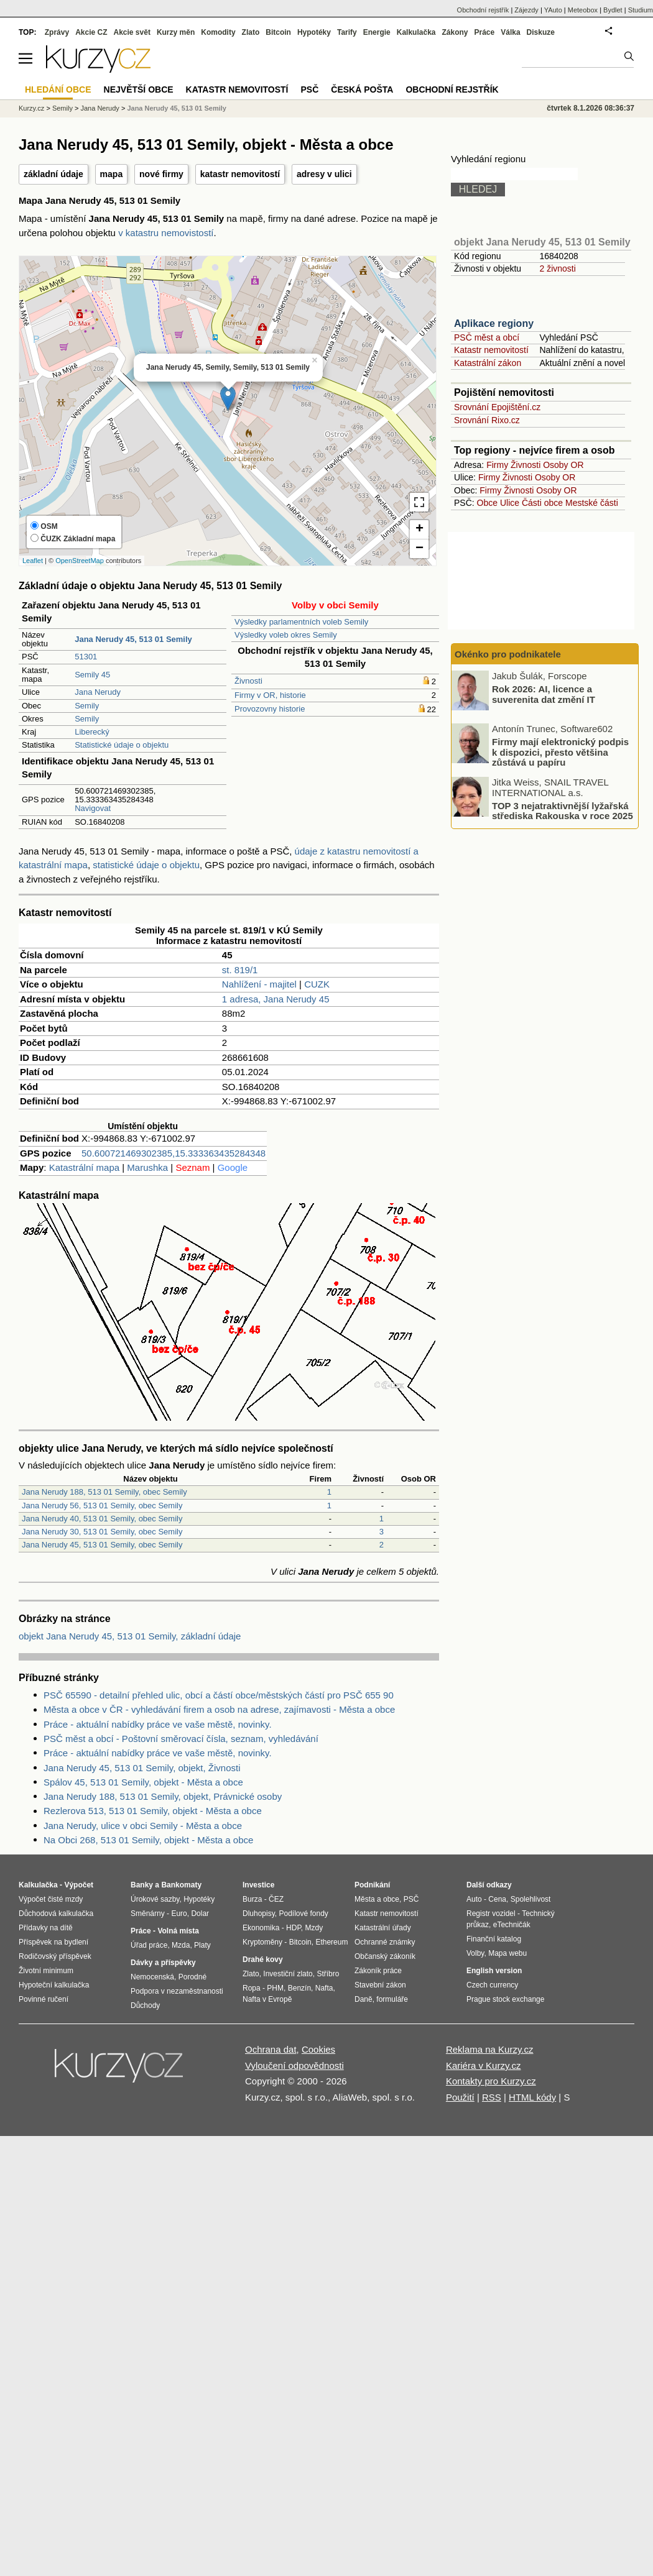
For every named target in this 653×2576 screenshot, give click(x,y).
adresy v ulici (324, 174)
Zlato (251, 32)
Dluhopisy (259, 1913)
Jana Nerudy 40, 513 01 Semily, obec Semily (102, 1518)
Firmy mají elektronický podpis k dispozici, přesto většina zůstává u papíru (560, 752)
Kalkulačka (416, 32)
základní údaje (53, 174)
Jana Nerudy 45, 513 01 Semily (176, 108)
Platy (202, 1945)
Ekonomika (261, 1927)
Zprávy (57, 32)
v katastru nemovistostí (165, 232)
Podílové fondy (303, 1913)
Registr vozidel (491, 1913)
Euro (179, 1913)
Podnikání (372, 1885)
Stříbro (328, 1973)
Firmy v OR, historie (270, 695)
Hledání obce (58, 89)
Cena (497, 1899)
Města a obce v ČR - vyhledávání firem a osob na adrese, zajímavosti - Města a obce (219, 1709)
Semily (87, 705)
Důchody (145, 2005)
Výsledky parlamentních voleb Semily (301, 621)
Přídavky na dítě (46, 1927)
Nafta (324, 1988)
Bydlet (613, 10)
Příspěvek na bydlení (53, 1942)
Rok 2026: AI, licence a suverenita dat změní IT (543, 694)
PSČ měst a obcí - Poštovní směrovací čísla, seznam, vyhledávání (181, 1738)
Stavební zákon (380, 1985)
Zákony (455, 32)
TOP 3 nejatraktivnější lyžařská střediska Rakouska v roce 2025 (562, 810)
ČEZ (276, 1899)
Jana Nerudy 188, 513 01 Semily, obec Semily (104, 1492)
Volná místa (177, 1931)
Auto (474, 1899)
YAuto (553, 10)
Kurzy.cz (31, 108)
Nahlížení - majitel (259, 984)
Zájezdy (526, 10)
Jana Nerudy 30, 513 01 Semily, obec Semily (102, 1531)
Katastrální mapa (84, 1167)
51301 (86, 656)
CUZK (317, 984)
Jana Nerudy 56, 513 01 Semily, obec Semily (102, 1505)
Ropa (252, 1988)
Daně (363, 1999)
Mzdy (314, 1927)
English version (494, 1970)
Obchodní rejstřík (483, 10)
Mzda (181, 1945)
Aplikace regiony (494, 323)
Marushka (147, 1167)
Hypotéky (314, 32)
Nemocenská (152, 1977)
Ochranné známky (384, 1942)
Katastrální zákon (487, 363)
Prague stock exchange (505, 1999)
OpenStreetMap (79, 560)
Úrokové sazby (155, 1899)
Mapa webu (507, 1953)
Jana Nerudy (98, 692)
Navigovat (93, 808)
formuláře (392, 1999)
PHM (275, 1988)
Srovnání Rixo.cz (487, 420)
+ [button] (419, 529)
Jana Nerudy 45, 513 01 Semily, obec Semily (102, 1544)
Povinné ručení (43, 1999)
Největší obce (139, 89)
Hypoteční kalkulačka (54, 1985)
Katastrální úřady (382, 1927)
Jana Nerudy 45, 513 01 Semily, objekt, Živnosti (142, 1767)
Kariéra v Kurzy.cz (483, 2065)
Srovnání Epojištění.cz (497, 407)
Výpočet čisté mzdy (51, 1899)
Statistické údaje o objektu (122, 744)
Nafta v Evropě (267, 1999)
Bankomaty (181, 1885)
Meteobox (583, 10)
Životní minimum (46, 1970)
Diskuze (541, 32)
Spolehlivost (531, 1899)
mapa (111, 174)
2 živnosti (557, 268)
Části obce (542, 503)
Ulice (509, 503)
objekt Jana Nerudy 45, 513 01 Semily (542, 242)
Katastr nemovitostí (491, 350)
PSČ (309, 89)
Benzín (299, 1988)
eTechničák (511, 1924)
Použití (460, 2097)
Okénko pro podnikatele (508, 654)
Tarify (347, 32)
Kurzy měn (176, 32)
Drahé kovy (263, 1959)
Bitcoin (278, 32)
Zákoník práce (378, 1970)
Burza (252, 1899)
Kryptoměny (262, 1942)
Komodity (218, 32)
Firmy (497, 465)
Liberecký (92, 731)
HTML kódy (532, 2097)
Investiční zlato (287, 1973)
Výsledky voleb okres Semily (285, 634)
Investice (258, 1885)
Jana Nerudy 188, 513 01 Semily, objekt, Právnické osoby (163, 1796)
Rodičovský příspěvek (55, 1956)
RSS (491, 2097)
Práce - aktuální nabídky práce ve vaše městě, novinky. (158, 1724)
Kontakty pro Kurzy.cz (491, 2081)
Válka (510, 32)
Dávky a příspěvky (163, 1962)
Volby (475, 1953)
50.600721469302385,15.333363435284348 (173, 1153)
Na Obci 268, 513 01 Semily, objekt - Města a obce (148, 1840)
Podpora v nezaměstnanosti (177, 1991)
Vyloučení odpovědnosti (294, 2065)
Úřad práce (149, 1945)
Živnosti (248, 680)
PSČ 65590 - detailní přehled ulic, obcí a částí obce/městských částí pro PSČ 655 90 (219, 1695)
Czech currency (492, 1985)
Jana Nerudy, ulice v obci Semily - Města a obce (143, 1825)
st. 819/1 (240, 970)
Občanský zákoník (384, 1956)
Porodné (192, 1977)
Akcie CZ (91, 32)
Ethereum (331, 1942)
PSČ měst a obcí (486, 337)
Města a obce (376, 1899)
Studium (640, 10)
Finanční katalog (493, 1939)
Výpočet (78, 1885)
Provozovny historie (269, 708)
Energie (377, 32)
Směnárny (148, 1913)
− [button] (419, 548)
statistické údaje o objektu (146, 864)
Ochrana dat (271, 2049)
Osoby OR (563, 465)
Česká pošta (362, 89)
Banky (142, 1885)
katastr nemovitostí (240, 174)
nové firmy (161, 174)
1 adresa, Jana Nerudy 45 (276, 999)
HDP (293, 1927)
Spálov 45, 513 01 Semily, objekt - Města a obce (143, 1782)
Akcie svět (132, 32)
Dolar (200, 1913)
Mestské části (591, 503)
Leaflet (32, 560)
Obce (487, 503)
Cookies (318, 2049)
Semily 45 (92, 674)
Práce (485, 32)
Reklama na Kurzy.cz (490, 2049)
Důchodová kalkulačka (56, 1913)
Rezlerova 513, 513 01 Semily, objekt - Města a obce (153, 1810)
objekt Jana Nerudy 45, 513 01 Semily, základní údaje (130, 1636)
